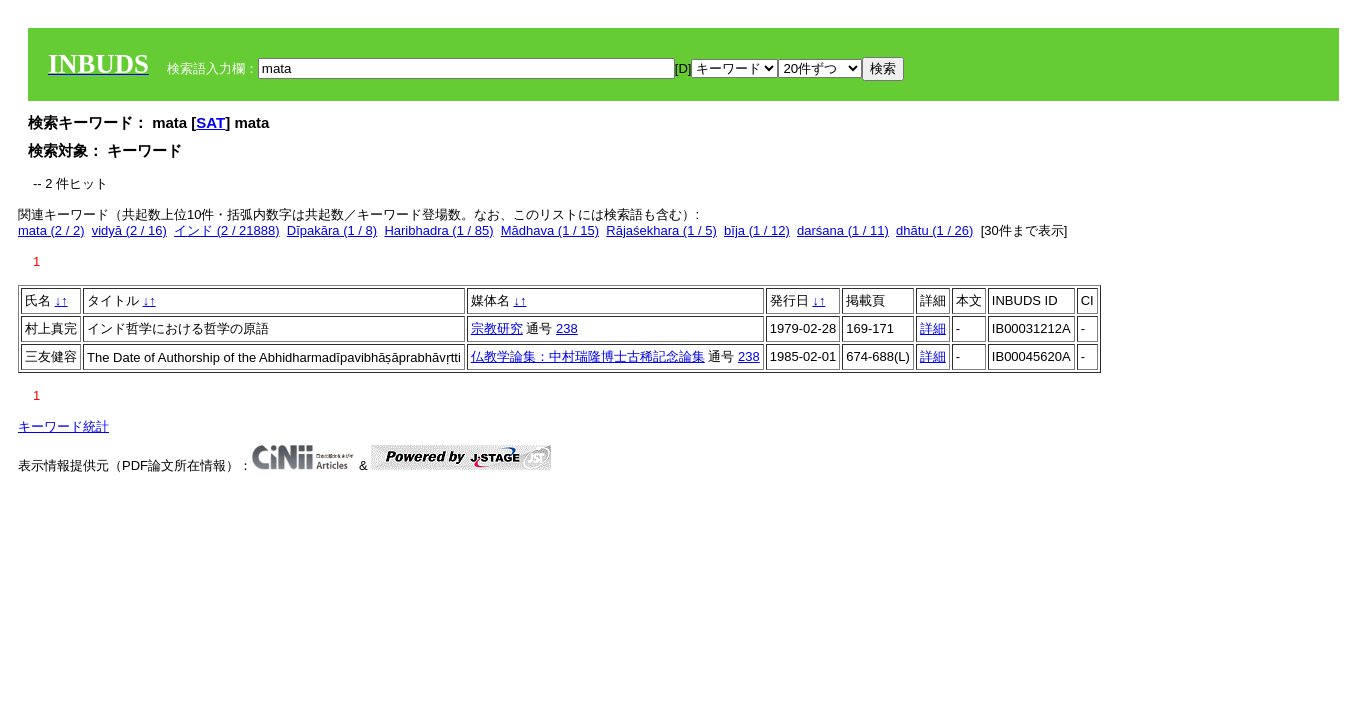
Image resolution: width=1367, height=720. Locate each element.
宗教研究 (497, 328)
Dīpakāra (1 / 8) (332, 230)
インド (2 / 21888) (227, 230)
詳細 (933, 328)
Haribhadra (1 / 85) (438, 230)
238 (567, 328)
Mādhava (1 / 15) (550, 230)
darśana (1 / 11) (843, 230)
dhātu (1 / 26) (934, 230)
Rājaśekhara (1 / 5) (661, 230)
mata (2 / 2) (51, 230)
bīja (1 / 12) (757, 230)
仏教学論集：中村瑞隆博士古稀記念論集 (588, 356)
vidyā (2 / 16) (129, 230)
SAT (210, 122)
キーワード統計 (63, 426)
